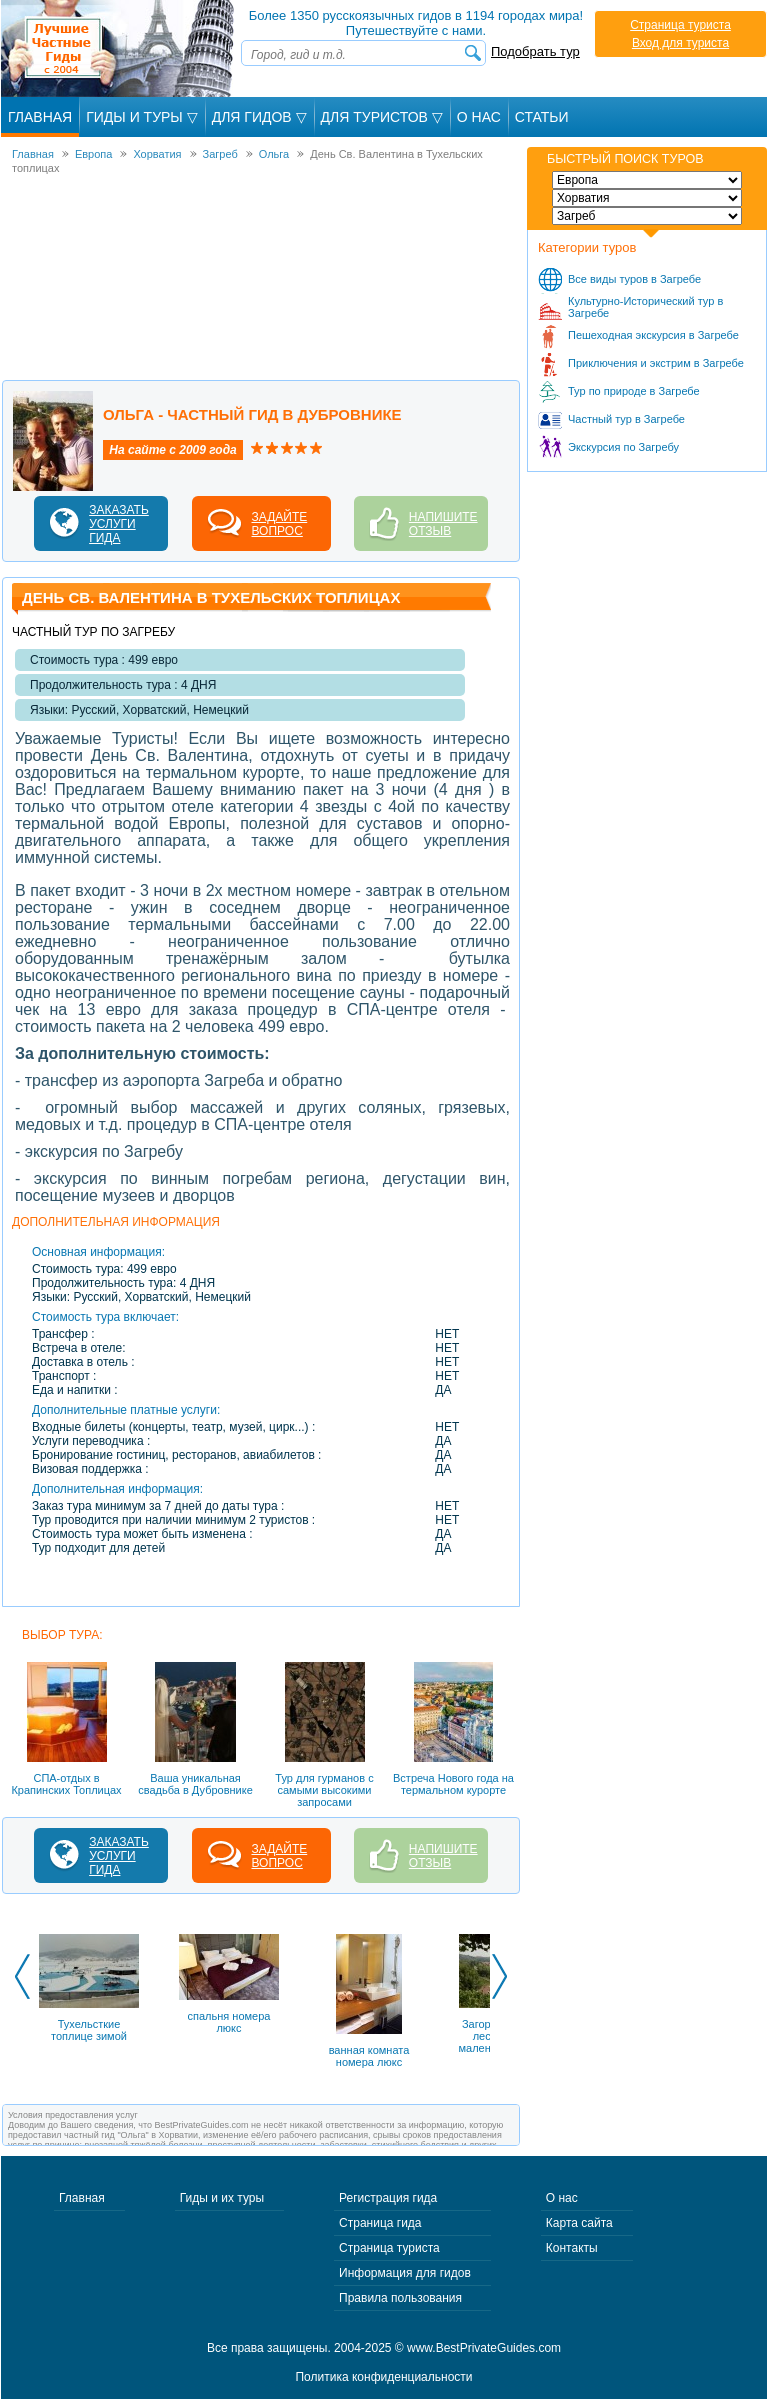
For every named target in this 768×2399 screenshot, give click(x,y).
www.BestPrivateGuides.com (484, 2348)
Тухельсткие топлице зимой (89, 2030)
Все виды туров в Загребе (634, 279)
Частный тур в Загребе (626, 419)
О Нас (479, 117)
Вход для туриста (680, 43)
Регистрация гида (388, 2198)
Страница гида (380, 2223)
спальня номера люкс (229, 2022)
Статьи (542, 117)
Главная (40, 117)
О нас (562, 2198)
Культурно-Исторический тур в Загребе (645, 307)
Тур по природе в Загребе (634, 391)
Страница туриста (680, 25)
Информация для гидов (405, 2273)
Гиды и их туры (222, 2198)
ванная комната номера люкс (369, 2056)
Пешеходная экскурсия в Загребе (653, 335)
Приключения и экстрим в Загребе (656, 363)
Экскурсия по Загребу (623, 447)
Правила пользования (400, 2298)
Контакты (572, 2248)
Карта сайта (579, 2223)
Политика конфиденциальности (383, 2377)
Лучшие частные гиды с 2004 (119, 48)
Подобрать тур (535, 51)
